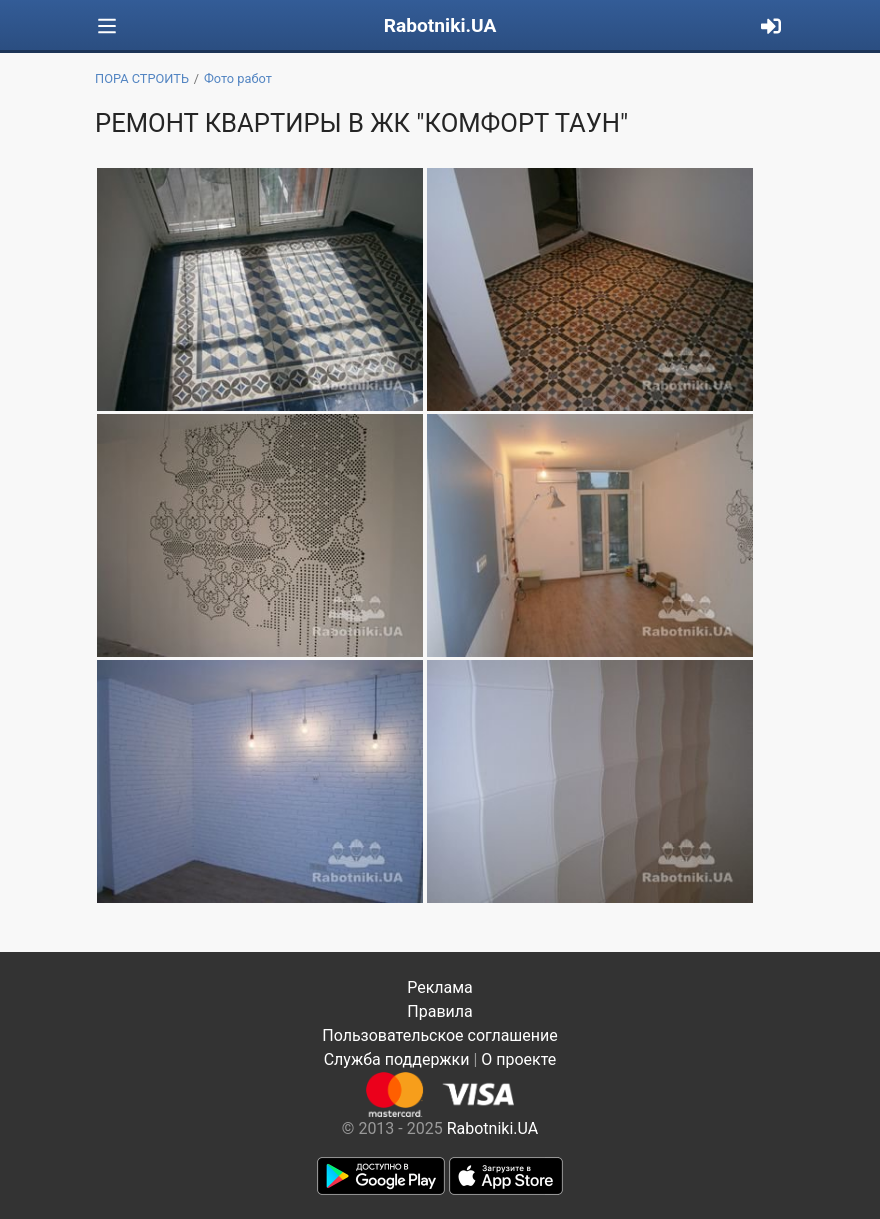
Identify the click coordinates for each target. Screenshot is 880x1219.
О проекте (518, 1059)
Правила (439, 1011)
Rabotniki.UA (440, 25)
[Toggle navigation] (107, 26)
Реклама (440, 987)
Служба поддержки (397, 1059)
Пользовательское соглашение (440, 1035)
